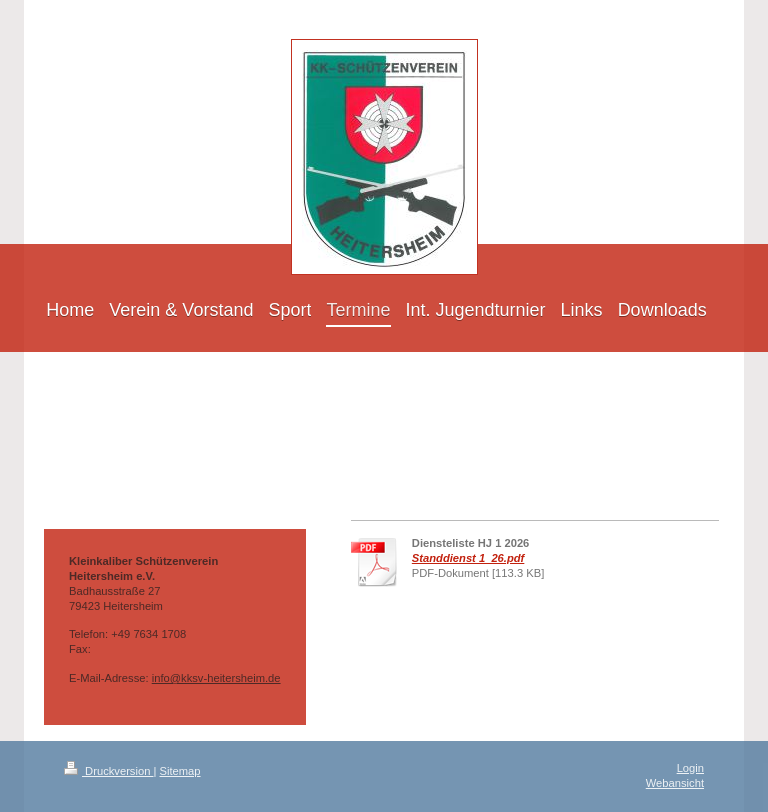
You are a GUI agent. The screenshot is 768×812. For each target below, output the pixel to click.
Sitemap (180, 771)
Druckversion (109, 771)
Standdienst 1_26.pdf (468, 558)
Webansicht (675, 783)
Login (690, 768)
